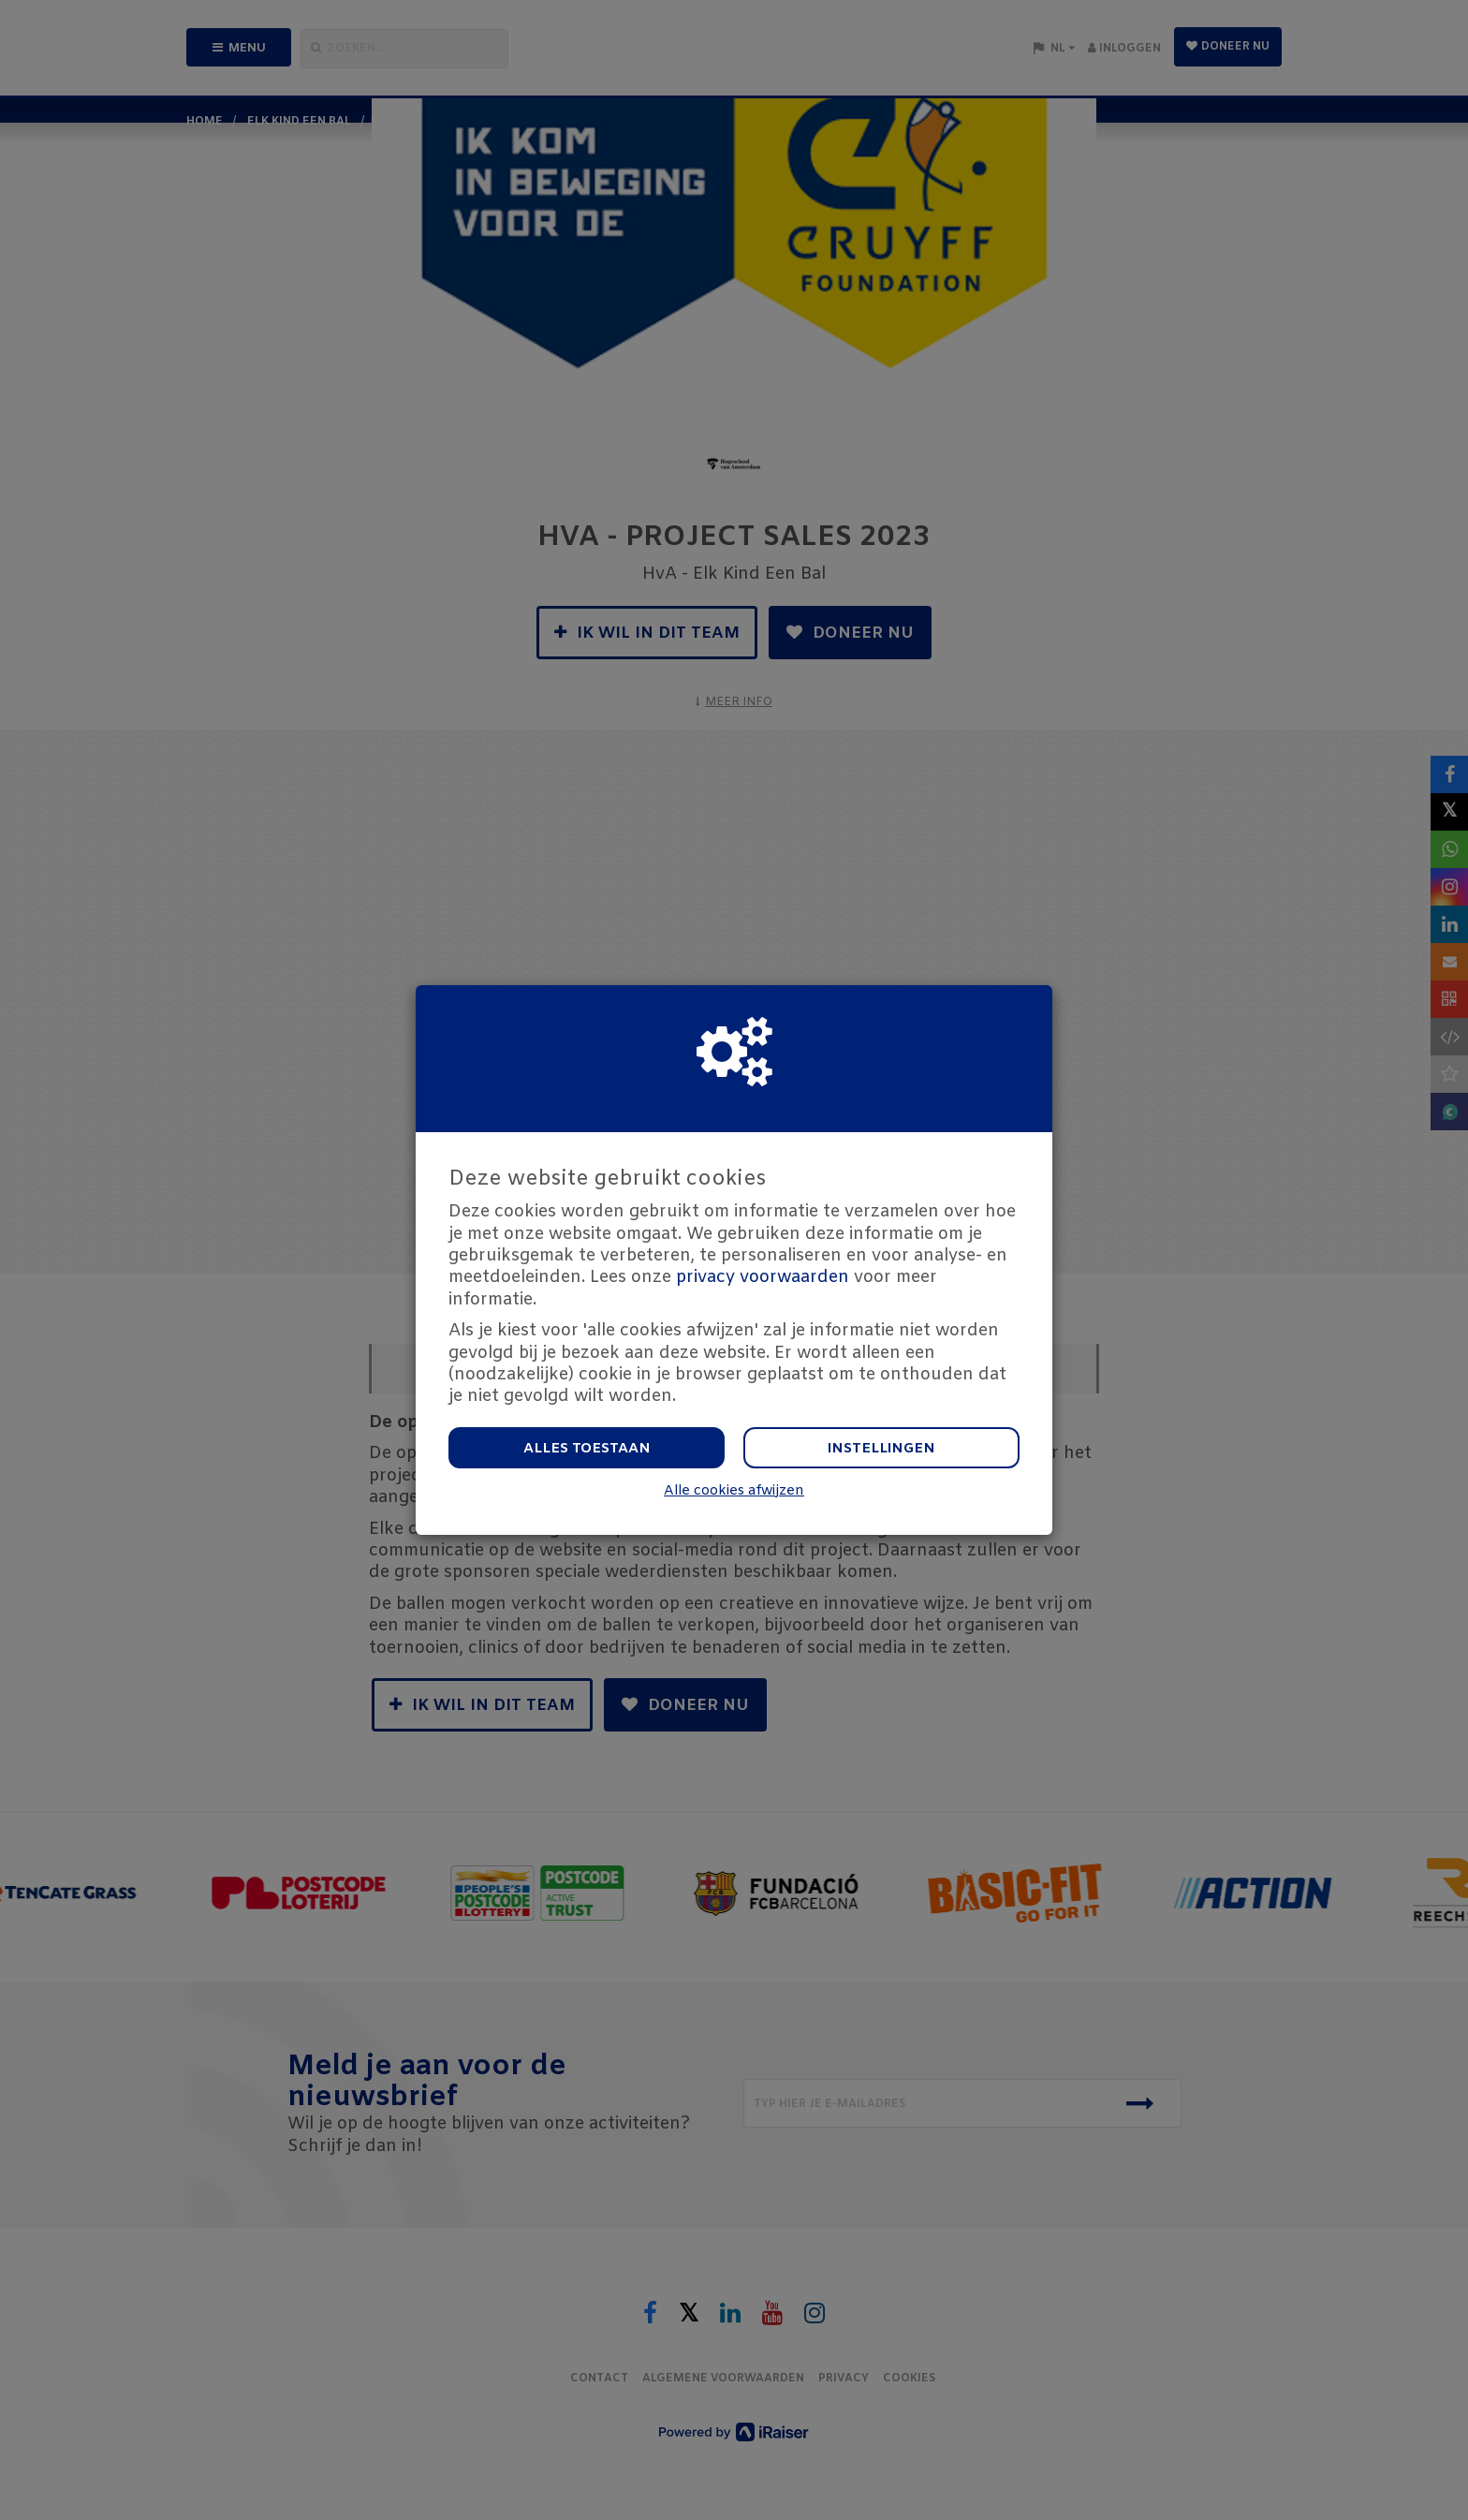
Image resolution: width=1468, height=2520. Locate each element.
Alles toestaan (587, 1448)
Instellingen (881, 1448)
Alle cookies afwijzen (734, 1491)
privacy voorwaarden (762, 1277)
